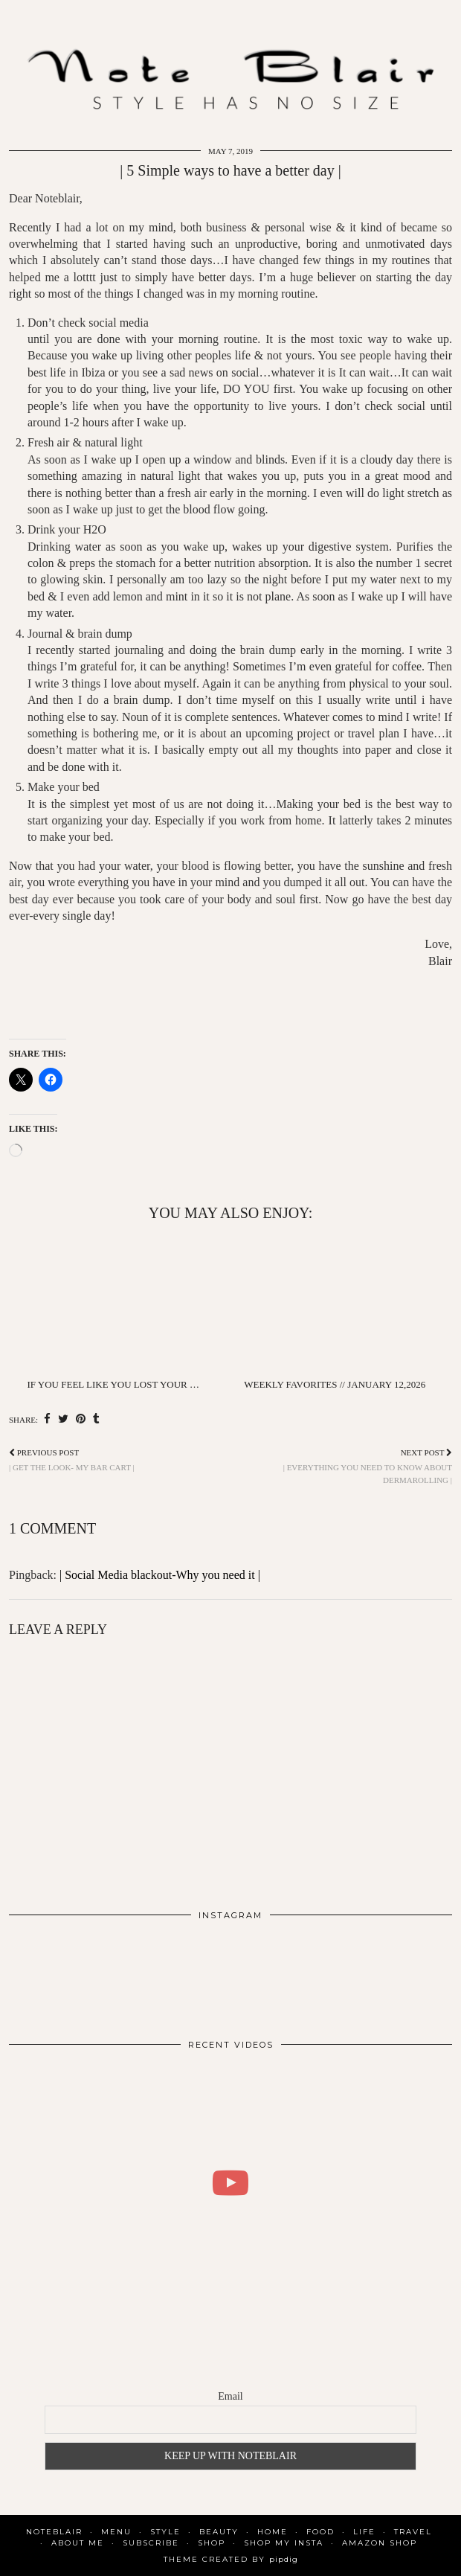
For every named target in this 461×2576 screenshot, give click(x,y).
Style (165, 2532)
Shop (211, 2543)
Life (364, 2532)
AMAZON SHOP (379, 2543)
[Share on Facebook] (47, 1419)
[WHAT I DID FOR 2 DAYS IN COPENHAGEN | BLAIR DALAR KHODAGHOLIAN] (230, 2183)
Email (230, 2396)
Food (320, 2532)
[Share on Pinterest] (80, 1419)
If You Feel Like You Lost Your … (113, 1384)
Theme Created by (231, 2559)
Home (272, 2532)
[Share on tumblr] (96, 1419)
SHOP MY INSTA (283, 2543)
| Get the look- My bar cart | (72, 1460)
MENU (116, 2532)
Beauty (219, 2532)
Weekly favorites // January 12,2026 (334, 1384)
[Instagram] (53, 1973)
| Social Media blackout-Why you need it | (159, 1575)
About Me (77, 2543)
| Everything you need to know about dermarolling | (341, 1466)
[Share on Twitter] (63, 1419)
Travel (413, 2532)
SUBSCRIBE (151, 2543)
